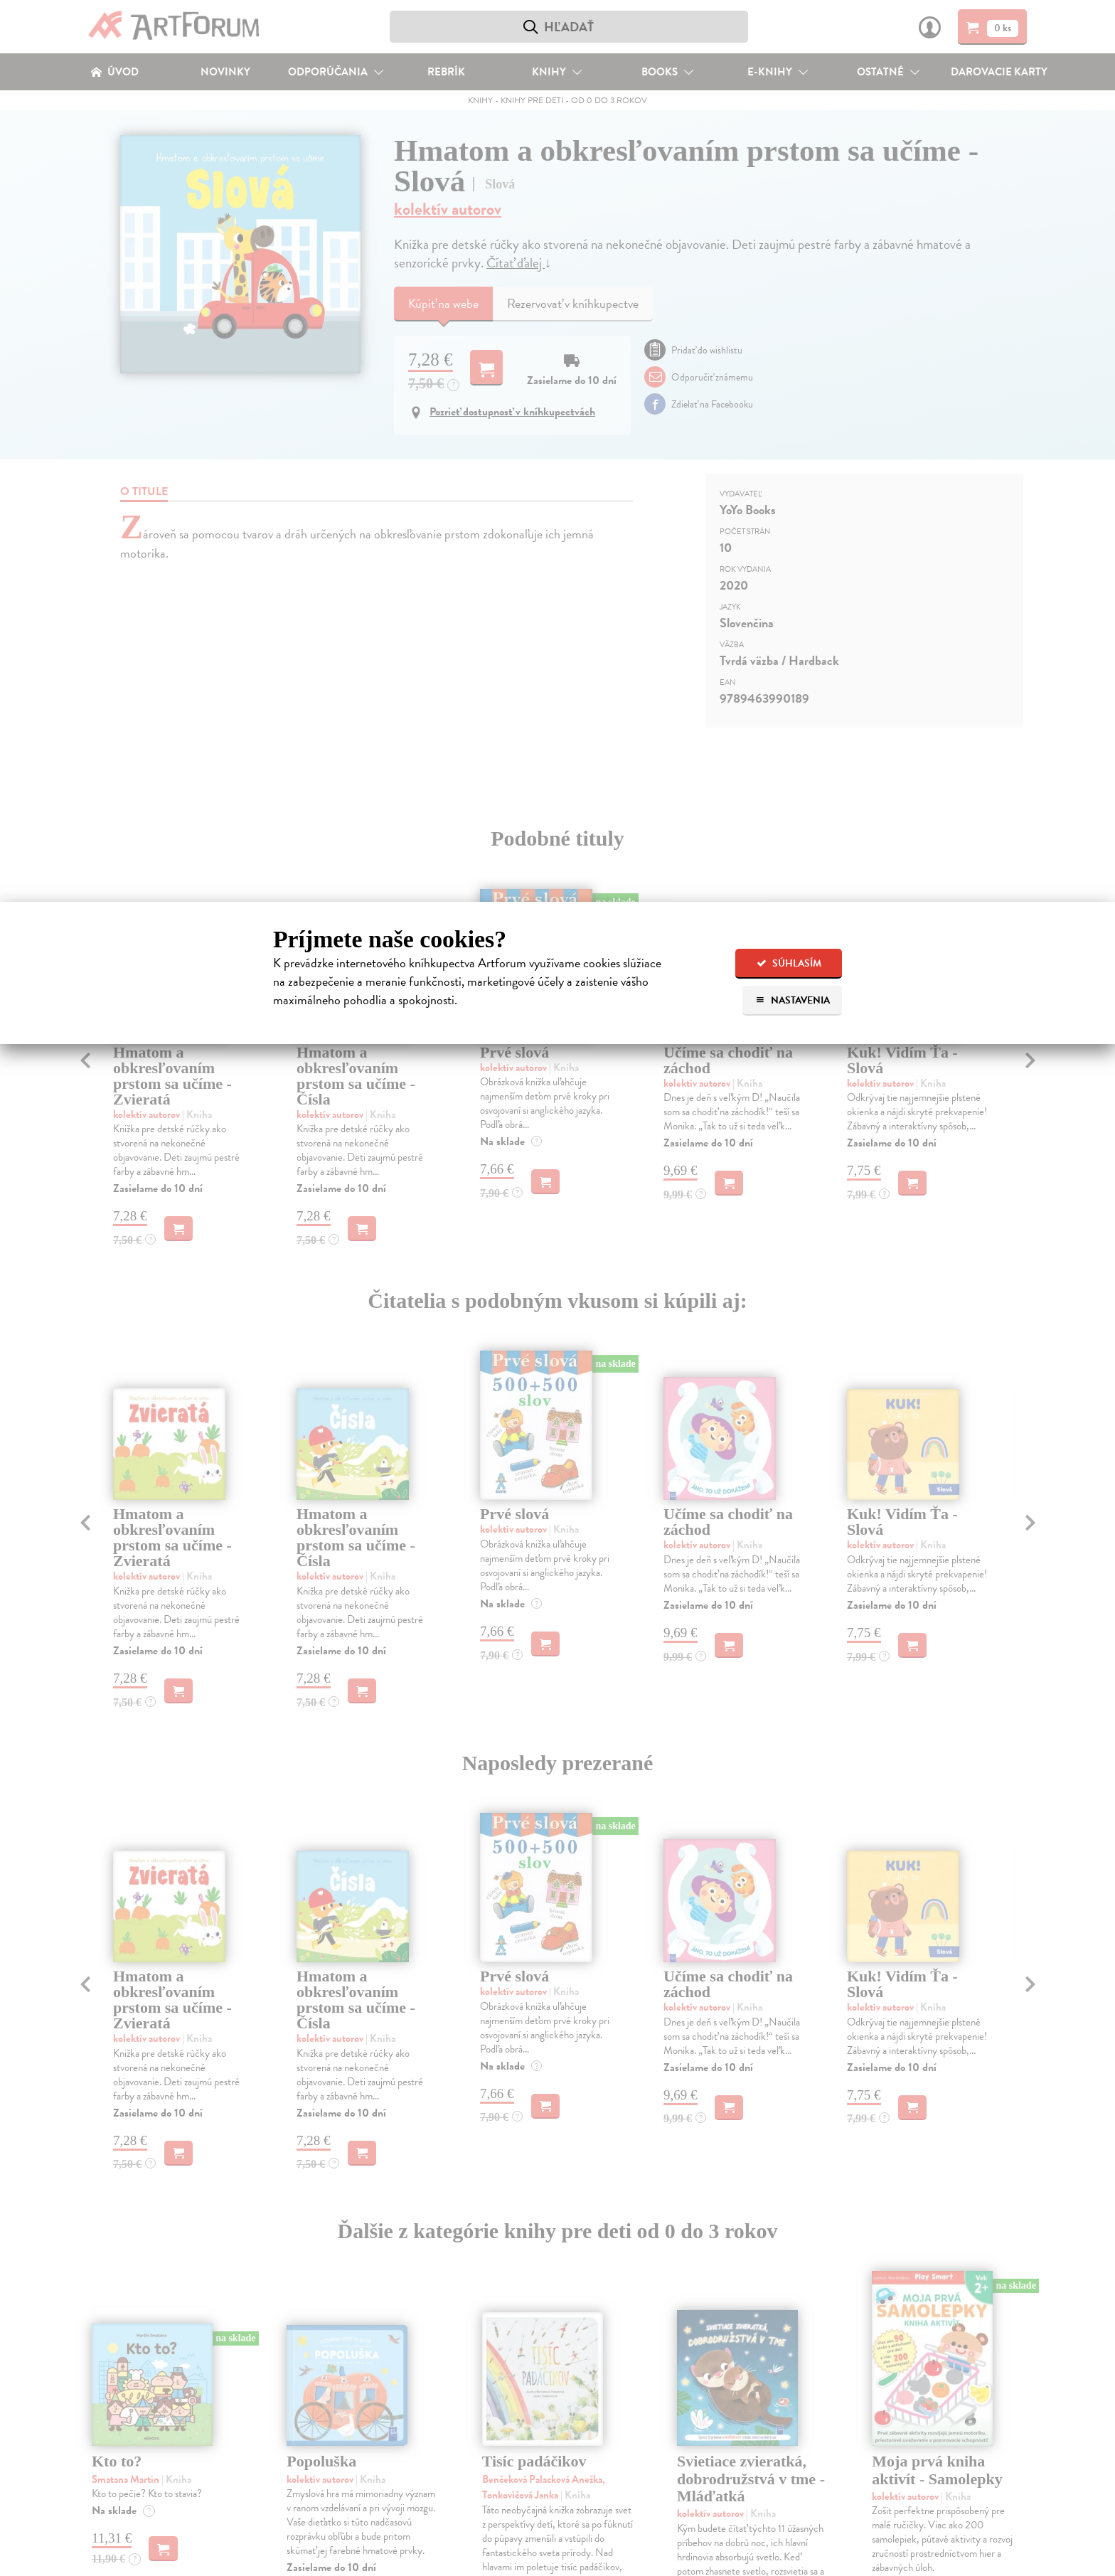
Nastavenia (792, 1000)
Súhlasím (789, 963)
